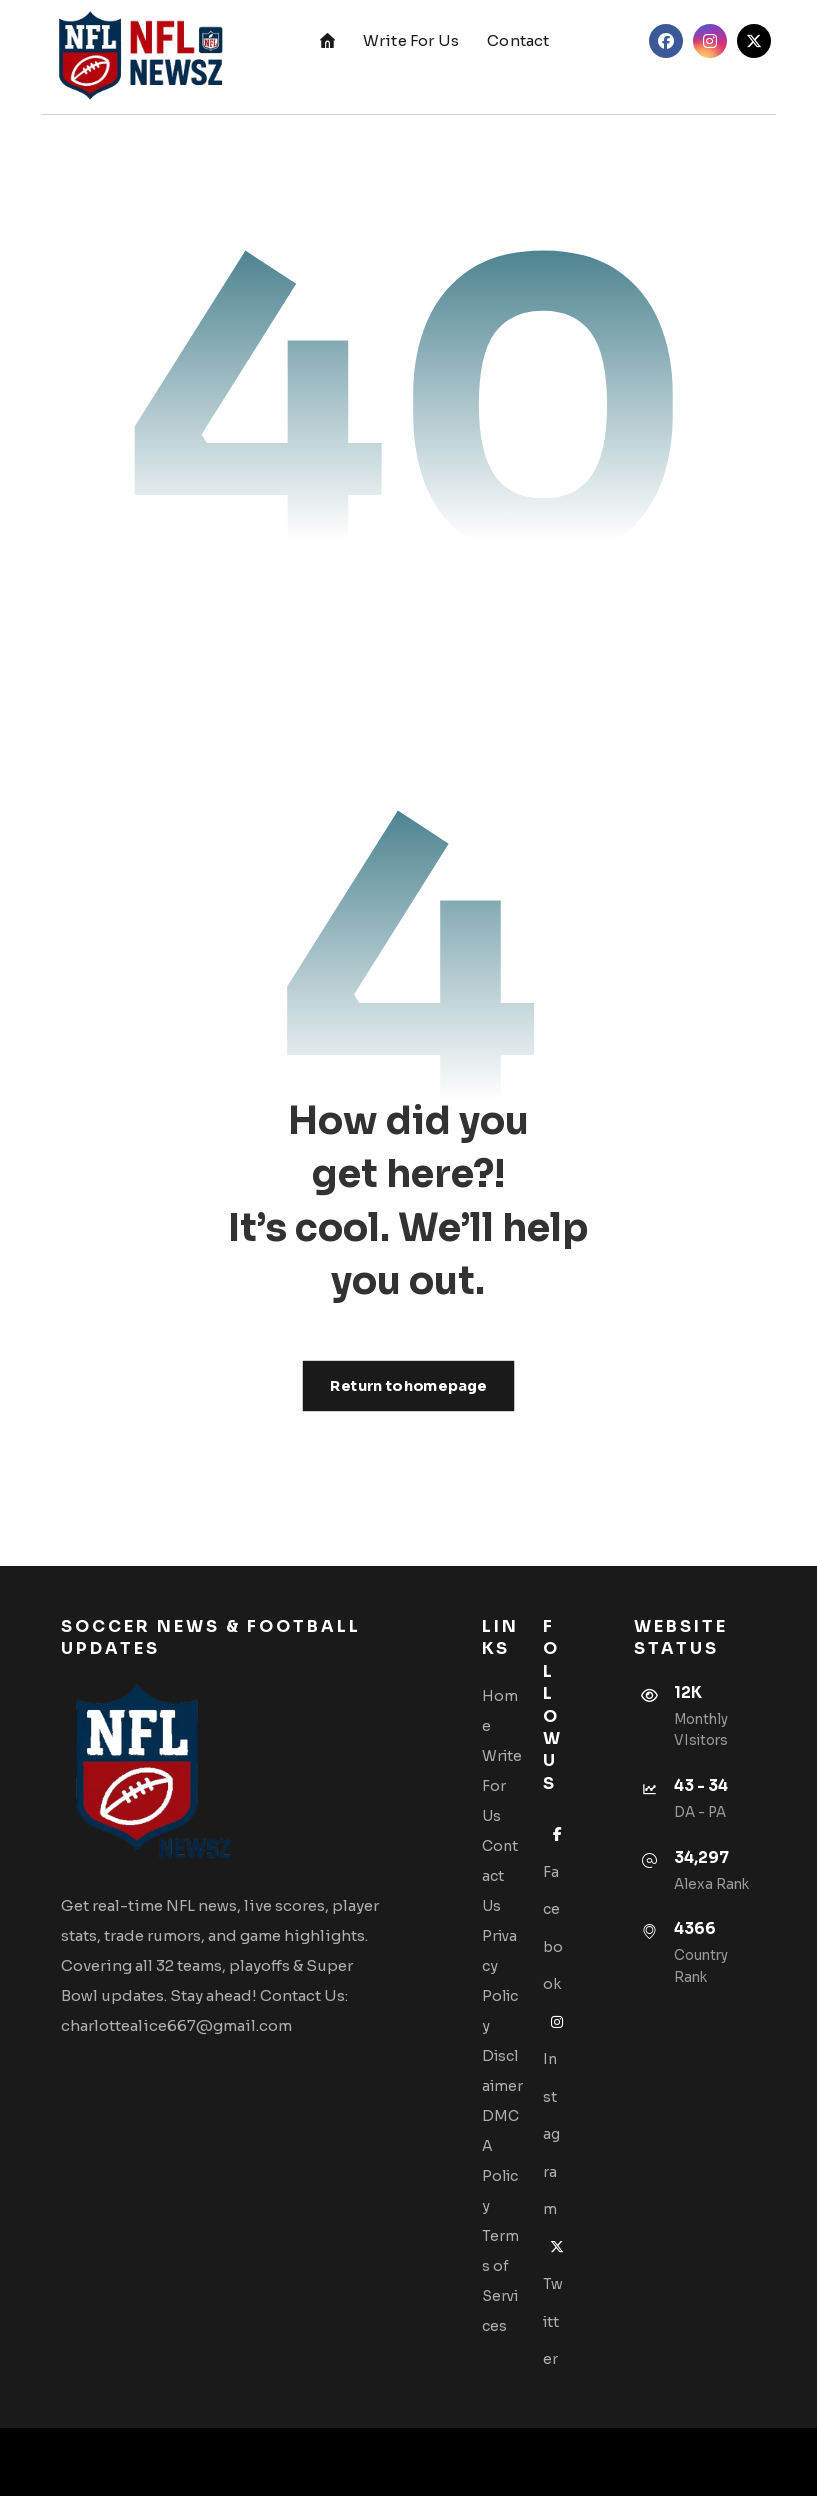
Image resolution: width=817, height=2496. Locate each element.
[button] (666, 41)
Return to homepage (409, 1385)
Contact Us (500, 1876)
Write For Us (502, 1786)
